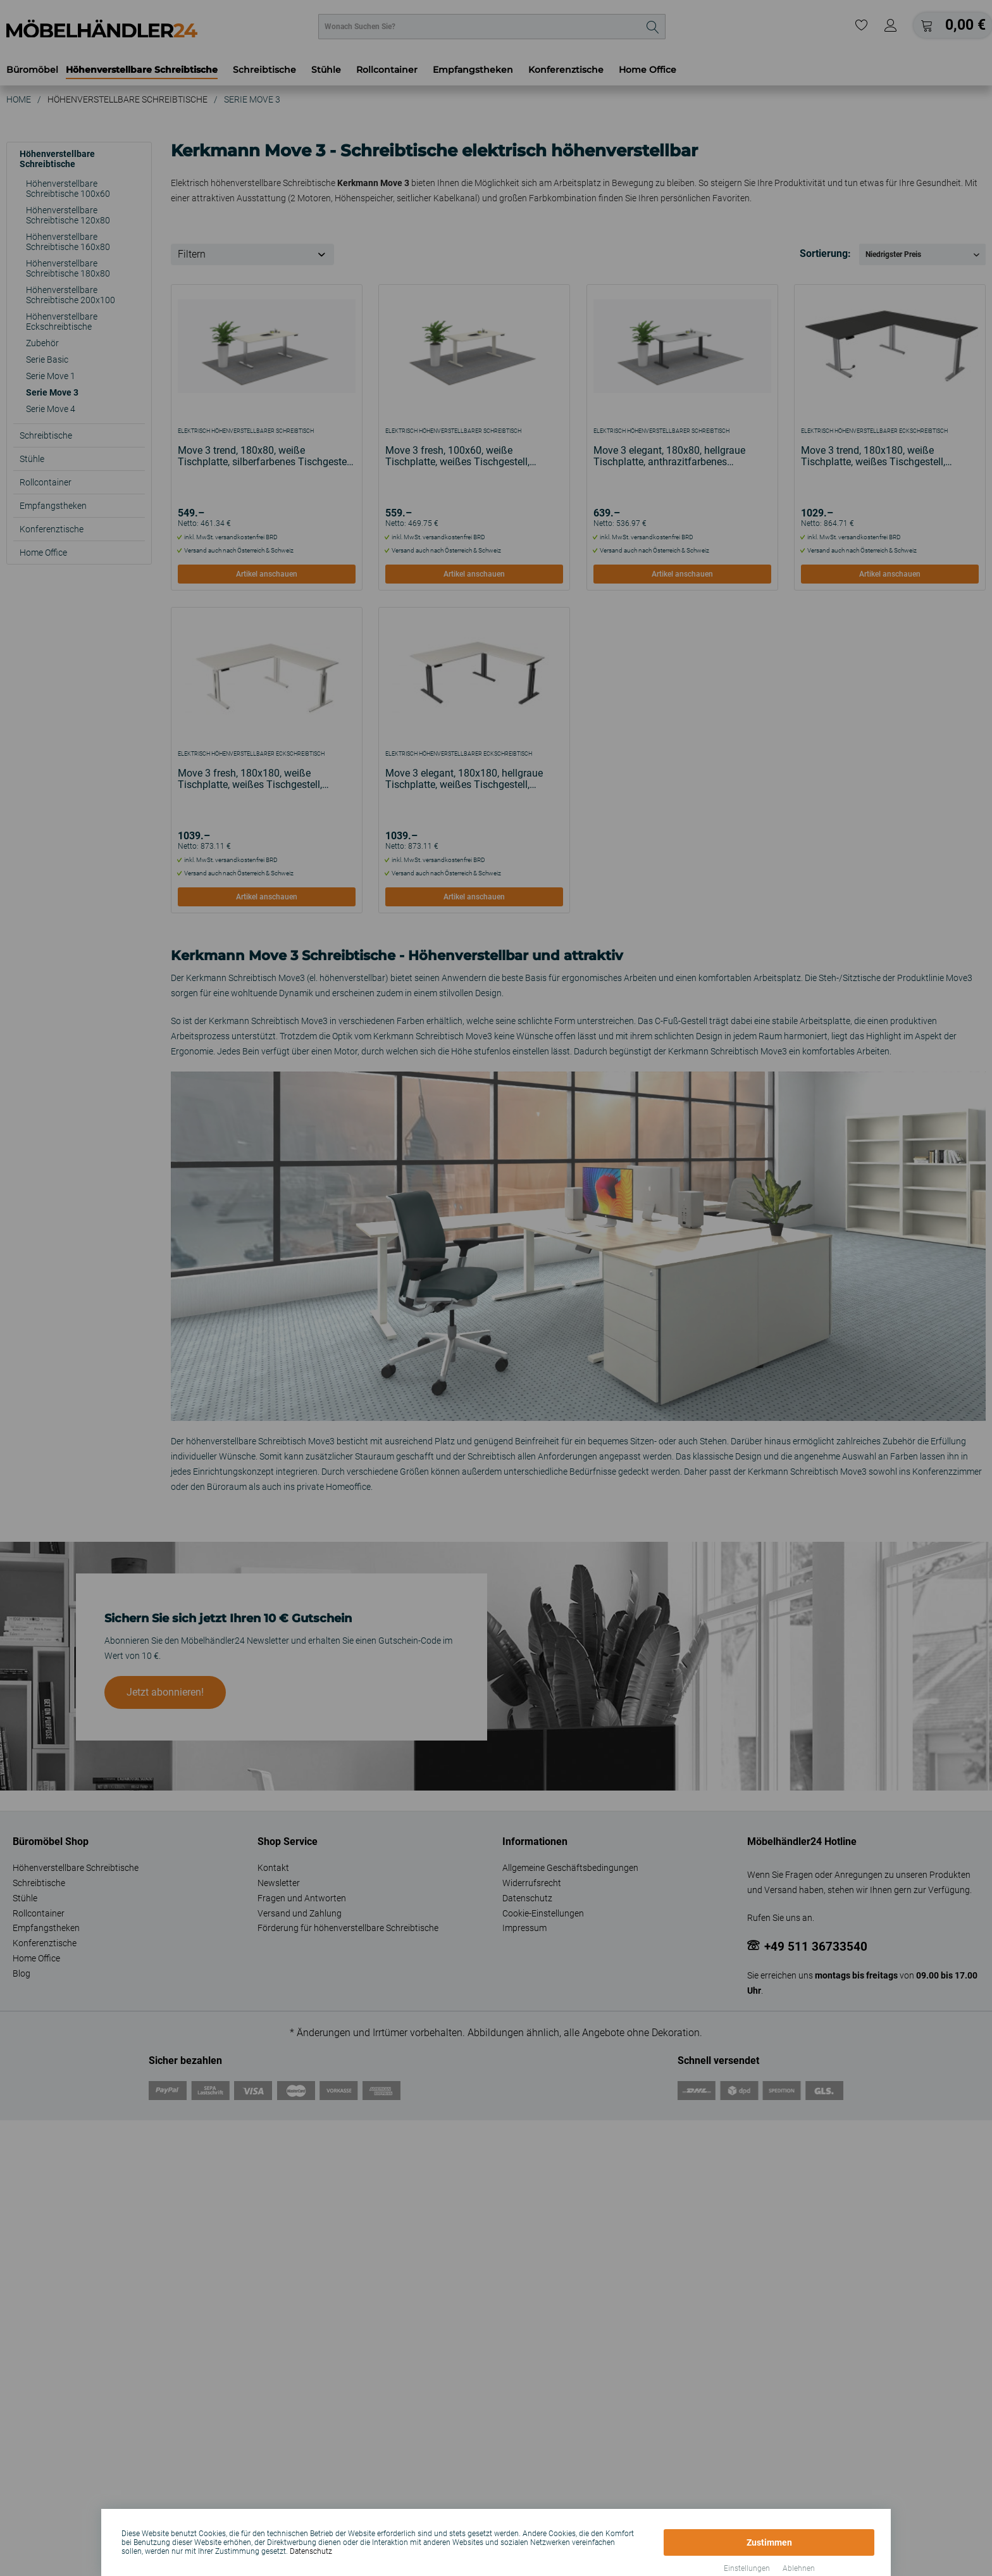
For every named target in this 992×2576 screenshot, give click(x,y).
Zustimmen (769, 2542)
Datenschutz (311, 2551)
